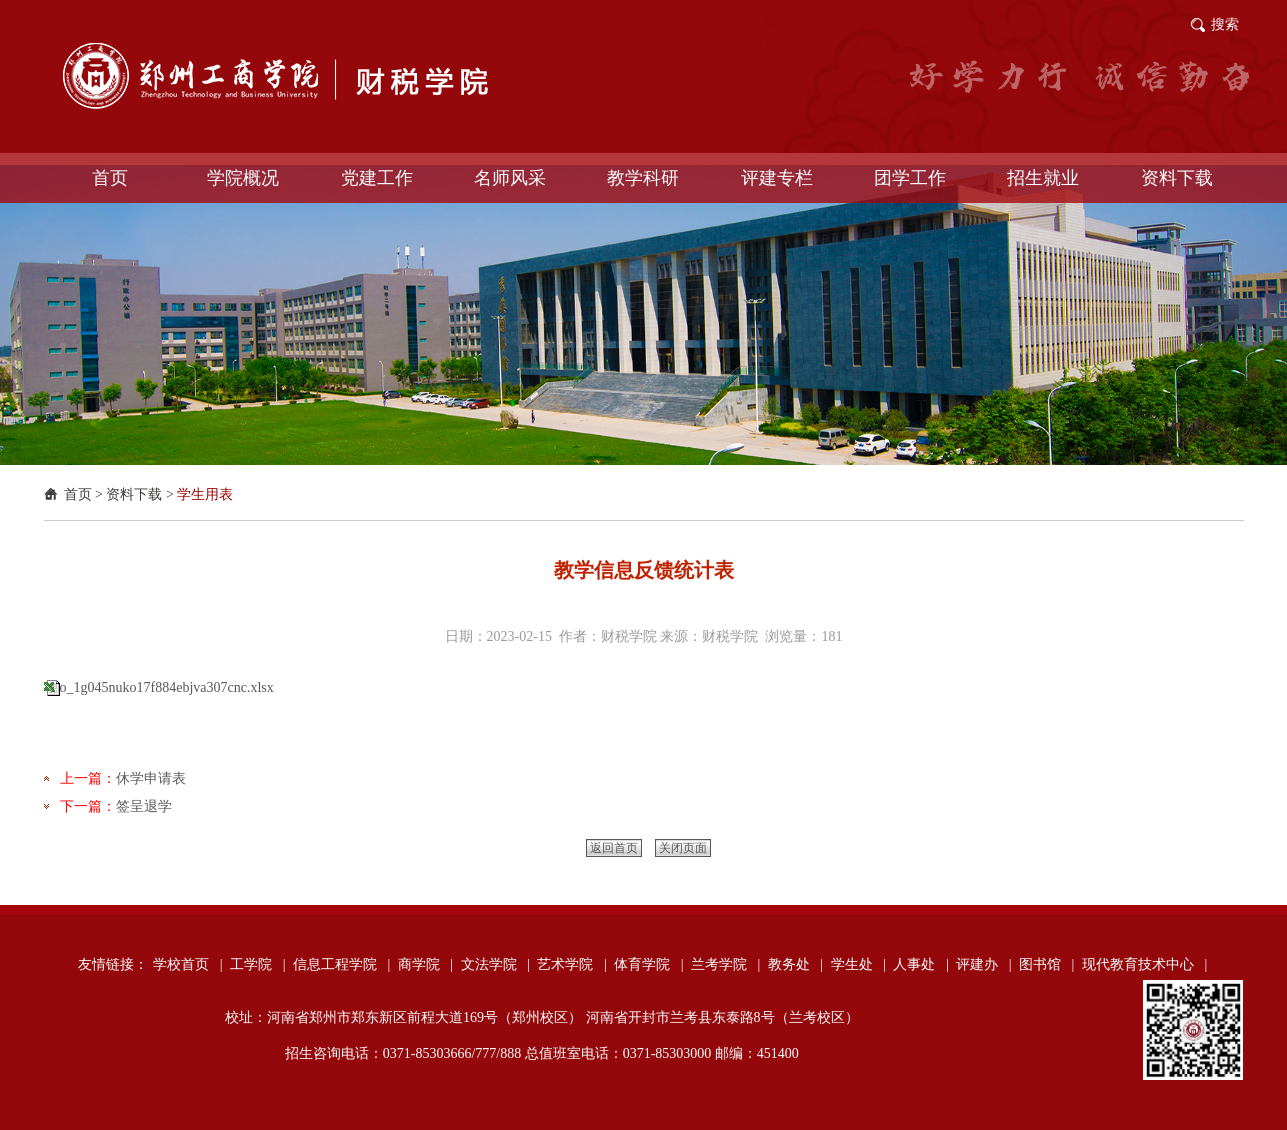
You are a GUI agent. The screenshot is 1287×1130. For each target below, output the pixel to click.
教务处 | (795, 964)
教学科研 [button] (643, 178)
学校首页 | (187, 964)
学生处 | (858, 964)
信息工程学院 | (341, 964)
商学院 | (425, 964)
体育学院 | (648, 964)
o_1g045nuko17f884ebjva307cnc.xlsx (167, 687)
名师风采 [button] (510, 178)
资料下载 (134, 494)
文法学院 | (495, 964)
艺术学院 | (571, 964)
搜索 (1225, 24)
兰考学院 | (725, 964)
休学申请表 (151, 778)
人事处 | (920, 964)
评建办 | (983, 964)
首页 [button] (110, 178)
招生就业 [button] (1043, 178)
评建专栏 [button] (777, 178)
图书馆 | (1046, 964)
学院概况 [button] (243, 178)
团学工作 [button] (910, 178)
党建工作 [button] (377, 178)
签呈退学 (144, 806)
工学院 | (257, 964)
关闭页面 (683, 848)
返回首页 (614, 848)
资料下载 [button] (1177, 178)
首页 (78, 494)
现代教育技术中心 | (1144, 964)
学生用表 (205, 494)
